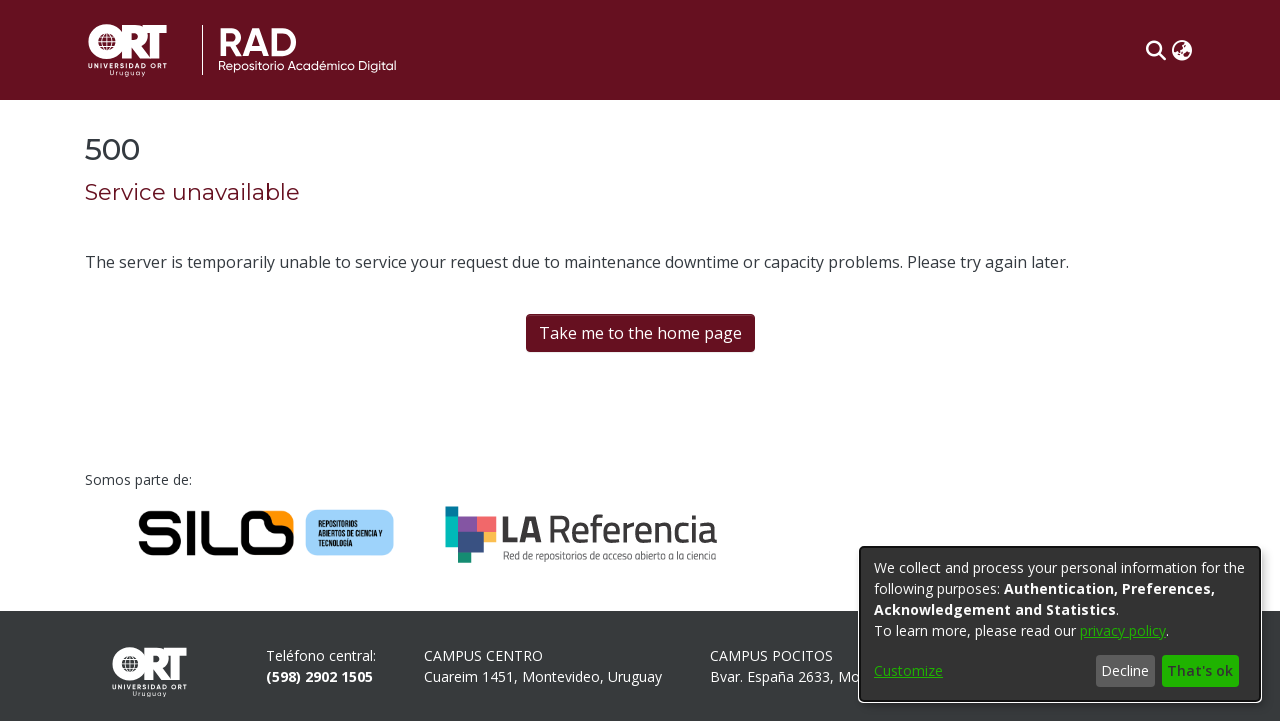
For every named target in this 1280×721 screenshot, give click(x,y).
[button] (1155, 50)
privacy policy (1123, 630)
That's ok (1200, 670)
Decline (1125, 670)
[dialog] (1060, 624)
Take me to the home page (640, 333)
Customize (908, 670)
